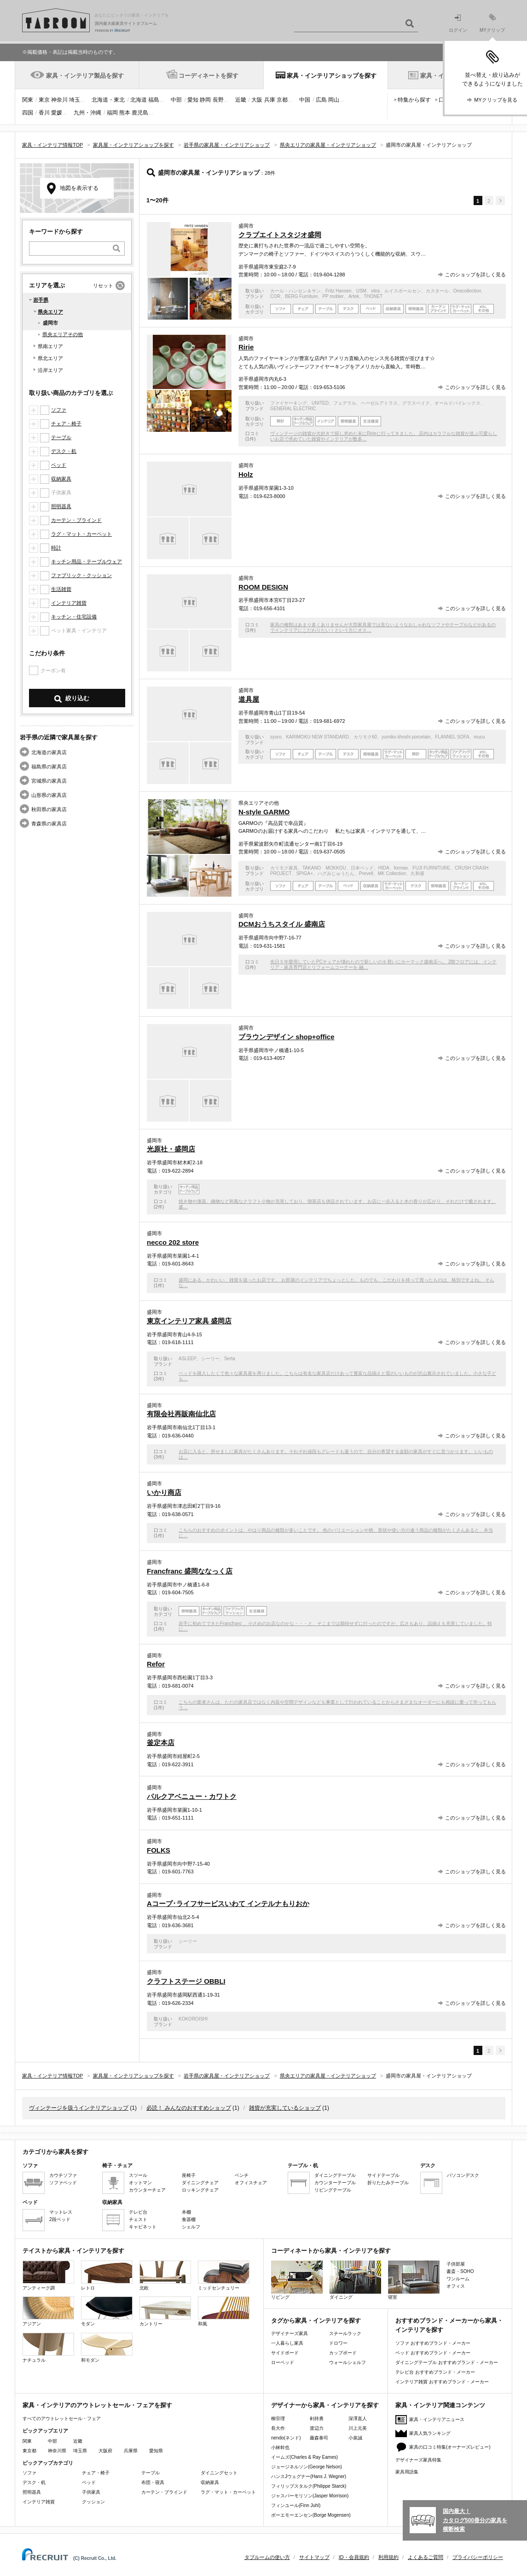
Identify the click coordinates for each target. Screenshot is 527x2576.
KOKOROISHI (193, 2018)
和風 (223, 2311)
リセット (103, 285)
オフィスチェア (251, 2182)
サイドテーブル (383, 2175)
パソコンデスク (463, 2175)
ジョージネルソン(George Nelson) (306, 2466)
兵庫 (269, 100)
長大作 (278, 2428)
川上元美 (357, 2428)
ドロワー (338, 2343)
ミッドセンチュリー (223, 2275)
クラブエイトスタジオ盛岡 (279, 235)
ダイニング (355, 2280)
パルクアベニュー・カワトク (192, 1796)
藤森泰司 (319, 2437)
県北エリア (50, 358)
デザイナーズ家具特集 (418, 2459)
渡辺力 (317, 2428)
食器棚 (189, 2219)
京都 (282, 100)
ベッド (58, 465)
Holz (245, 474)
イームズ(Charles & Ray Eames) (304, 2457)
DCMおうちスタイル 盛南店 (281, 924)
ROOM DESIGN (263, 587)
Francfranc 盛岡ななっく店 (189, 1571)
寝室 (414, 2280)
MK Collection (392, 873)
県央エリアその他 (62, 334)
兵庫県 (131, 2450)
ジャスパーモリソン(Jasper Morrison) (309, 2495)
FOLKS (158, 1850)
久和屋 (417, 873)
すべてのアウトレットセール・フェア (62, 2418)
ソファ (58, 409)
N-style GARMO (264, 812)
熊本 (124, 112)
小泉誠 (355, 2437)
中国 (304, 100)
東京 (44, 100)
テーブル (61, 437)
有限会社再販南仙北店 (181, 1414)
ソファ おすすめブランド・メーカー (432, 2343)
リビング (297, 2280)
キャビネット (142, 2226)
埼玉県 (80, 2450)
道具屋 (248, 699)
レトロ (107, 2275)
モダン (107, 2311)
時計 (56, 547)
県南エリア (50, 346)
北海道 (138, 100)
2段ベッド (59, 2219)
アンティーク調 (48, 2275)
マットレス (60, 2212)
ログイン (458, 24)
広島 (321, 100)
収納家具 (61, 478)
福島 (153, 100)
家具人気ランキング (430, 2433)
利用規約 (388, 2557)
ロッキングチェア (200, 2189)
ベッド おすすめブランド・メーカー (432, 2352)
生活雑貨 (61, 589)
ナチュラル (48, 2348)
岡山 (333, 100)
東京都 (29, 2450)
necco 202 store (173, 1242)
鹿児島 (140, 112)
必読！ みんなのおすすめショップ (188, 2108)
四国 (27, 112)
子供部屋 (455, 2264)
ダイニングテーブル (335, 2175)
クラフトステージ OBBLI (186, 1981)
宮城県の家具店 (49, 781)
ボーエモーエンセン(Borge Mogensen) (311, 2515)
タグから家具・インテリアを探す (316, 2320)
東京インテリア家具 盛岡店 (189, 1321)
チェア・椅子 (66, 423)
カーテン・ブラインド (76, 520)
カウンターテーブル (335, 2182)
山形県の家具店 (49, 795)
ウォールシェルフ (347, 2362)
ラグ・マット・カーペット (81, 534)
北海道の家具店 (49, 752)
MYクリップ (492, 23)
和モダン (107, 2348)
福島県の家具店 (49, 766)
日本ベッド (362, 867)
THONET (373, 296)
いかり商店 (164, 1492)
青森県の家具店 (49, 823)
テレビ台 (138, 2212)
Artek (353, 296)
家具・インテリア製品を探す (85, 75)
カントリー (165, 2311)
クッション (93, 2501)
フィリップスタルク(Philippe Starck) (308, 2486)
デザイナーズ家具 (289, 2333)
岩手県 (40, 300)
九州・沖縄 (87, 112)
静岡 (205, 100)
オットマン (140, 2182)
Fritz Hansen (338, 290)
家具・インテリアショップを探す (331, 75)
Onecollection (467, 290)
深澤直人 (357, 2418)
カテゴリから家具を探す (55, 2151)
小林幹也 (280, 2447)
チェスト (138, 2219)
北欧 (165, 2275)
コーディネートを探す (208, 75)
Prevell (366, 873)
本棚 (186, 2212)
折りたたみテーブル (388, 2182)
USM (361, 290)
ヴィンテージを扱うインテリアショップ (78, 2108)
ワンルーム (457, 2278)
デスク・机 (63, 451)
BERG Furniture (301, 296)
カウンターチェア (147, 2189)
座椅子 (189, 2175)
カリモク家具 (284, 867)
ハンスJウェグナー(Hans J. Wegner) (308, 2476)
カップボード (343, 2352)
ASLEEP (188, 1358)
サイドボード (285, 2352)
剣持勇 (317, 2418)
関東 (27, 100)
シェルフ (191, 2226)
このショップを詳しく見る (475, 274)
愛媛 (56, 112)
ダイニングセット (219, 2472)
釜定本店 (160, 1742)
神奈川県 (57, 2450)
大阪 (256, 100)
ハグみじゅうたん (336, 873)
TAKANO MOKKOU (324, 867)
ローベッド (282, 2362)
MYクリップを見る (495, 100)
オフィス (455, 2286)
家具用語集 (406, 2471)
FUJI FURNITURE (431, 867)
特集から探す (414, 100)
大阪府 (105, 2450)
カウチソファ (63, 2175)
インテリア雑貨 (69, 603)
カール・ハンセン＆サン (295, 290)
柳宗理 (278, 2418)
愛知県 (156, 2450)
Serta (229, 1358)
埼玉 (74, 100)
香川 (44, 112)
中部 (176, 100)
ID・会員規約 (354, 2557)
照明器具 (61, 506)
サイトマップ (314, 2557)
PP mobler (333, 296)
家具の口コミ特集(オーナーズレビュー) (450, 2447)
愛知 (192, 100)
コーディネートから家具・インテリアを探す (331, 2250)
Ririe (246, 347)
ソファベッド (63, 2182)
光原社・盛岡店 (171, 1149)
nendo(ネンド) (286, 2437)
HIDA (383, 867)
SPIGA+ (304, 873)
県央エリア (50, 312)
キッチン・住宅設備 (74, 616)
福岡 (112, 112)
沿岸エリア (50, 370)
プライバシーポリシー (477, 2557)
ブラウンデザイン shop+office (286, 1037)
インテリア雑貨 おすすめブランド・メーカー (442, 2381)
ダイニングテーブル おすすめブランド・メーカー (446, 2362)
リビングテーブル (332, 2189)
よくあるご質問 (425, 2557)
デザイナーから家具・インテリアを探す (325, 2405)
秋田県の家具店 (49, 809)
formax (401, 867)
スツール (138, 2175)
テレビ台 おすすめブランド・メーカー (435, 2372)
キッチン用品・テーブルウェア (86, 561)
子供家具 (91, 2492)
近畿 (240, 100)
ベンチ (242, 2175)
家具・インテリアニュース (436, 2419)
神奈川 (59, 100)
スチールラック (345, 2333)
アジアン (48, 2311)
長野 (218, 100)
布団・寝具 (152, 2482)
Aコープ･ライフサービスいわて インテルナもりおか (228, 1903)
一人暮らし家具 (287, 2343)
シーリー (210, 1358)
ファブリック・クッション (81, 575)
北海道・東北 (108, 100)
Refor (156, 1664)
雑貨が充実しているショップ (285, 2108)
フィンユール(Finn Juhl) (295, 2505)
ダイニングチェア (200, 2182)
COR (275, 296)
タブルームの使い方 (267, 2557)
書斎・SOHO (460, 2271)
